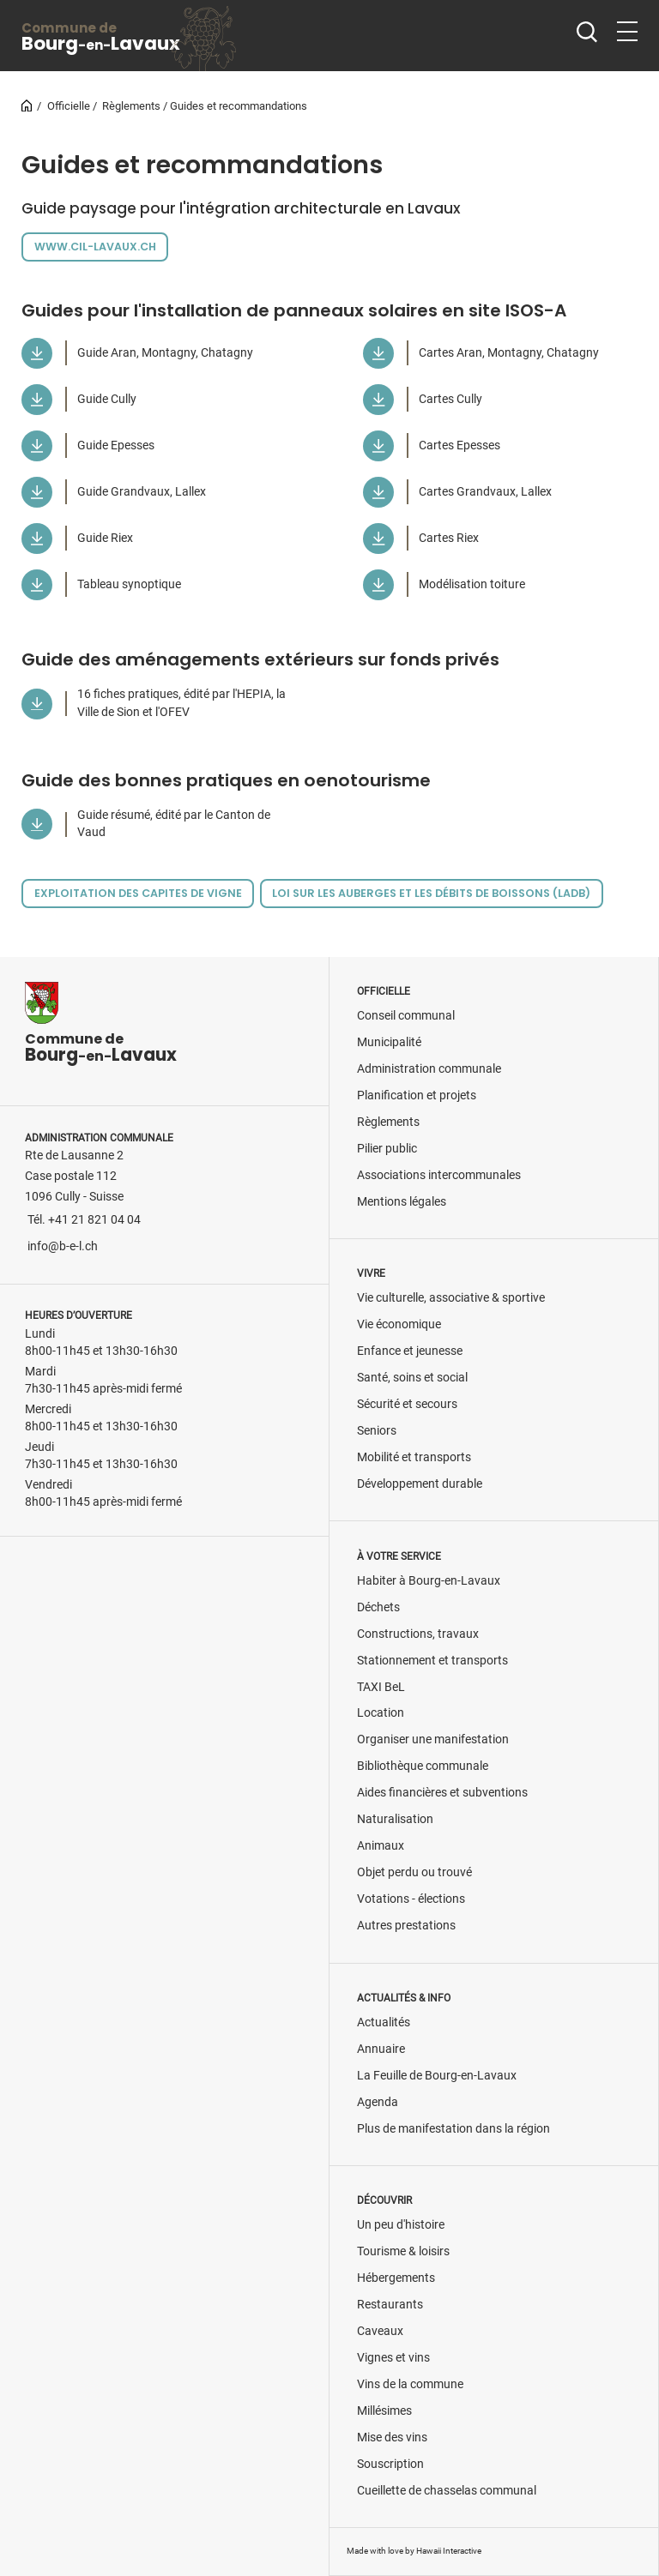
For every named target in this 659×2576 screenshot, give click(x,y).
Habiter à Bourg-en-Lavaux (428, 1581)
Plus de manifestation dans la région (453, 2129)
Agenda (377, 2102)
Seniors (376, 1430)
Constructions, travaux (418, 1634)
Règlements (131, 105)
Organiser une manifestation (433, 1739)
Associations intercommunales (439, 1175)
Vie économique (399, 1324)
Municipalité (389, 1042)
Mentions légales (401, 1202)
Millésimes (384, 2411)
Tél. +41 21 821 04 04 (84, 1220)
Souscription (390, 2464)
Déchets (378, 1607)
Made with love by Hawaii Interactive (414, 2550)
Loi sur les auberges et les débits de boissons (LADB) (431, 893)
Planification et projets (416, 1095)
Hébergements (396, 2278)
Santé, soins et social (412, 1377)
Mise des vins (392, 2437)
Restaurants (390, 2304)
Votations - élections (411, 1899)
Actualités (383, 2022)
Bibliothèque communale (422, 1766)
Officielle (68, 105)
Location (380, 1713)
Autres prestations (406, 1925)
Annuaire (381, 2049)
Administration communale (429, 1069)
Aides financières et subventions (442, 1792)
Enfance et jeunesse (410, 1351)
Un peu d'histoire (400, 2225)
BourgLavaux (100, 37)
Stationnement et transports (432, 1660)
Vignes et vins (393, 2357)
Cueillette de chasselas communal (446, 2490)
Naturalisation (395, 1819)
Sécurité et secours (407, 1404)
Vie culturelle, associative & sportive (451, 1298)
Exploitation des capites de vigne (138, 893)
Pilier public (387, 1148)
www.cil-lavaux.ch (95, 246)
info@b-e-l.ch (62, 1246)
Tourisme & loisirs (403, 2251)
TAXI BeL (381, 1687)
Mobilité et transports (414, 1457)
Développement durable (419, 1484)
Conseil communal (406, 1015)
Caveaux (380, 2331)
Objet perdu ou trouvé (414, 1872)
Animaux (380, 1846)
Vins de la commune (410, 2384)
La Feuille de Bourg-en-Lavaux (437, 2075)
